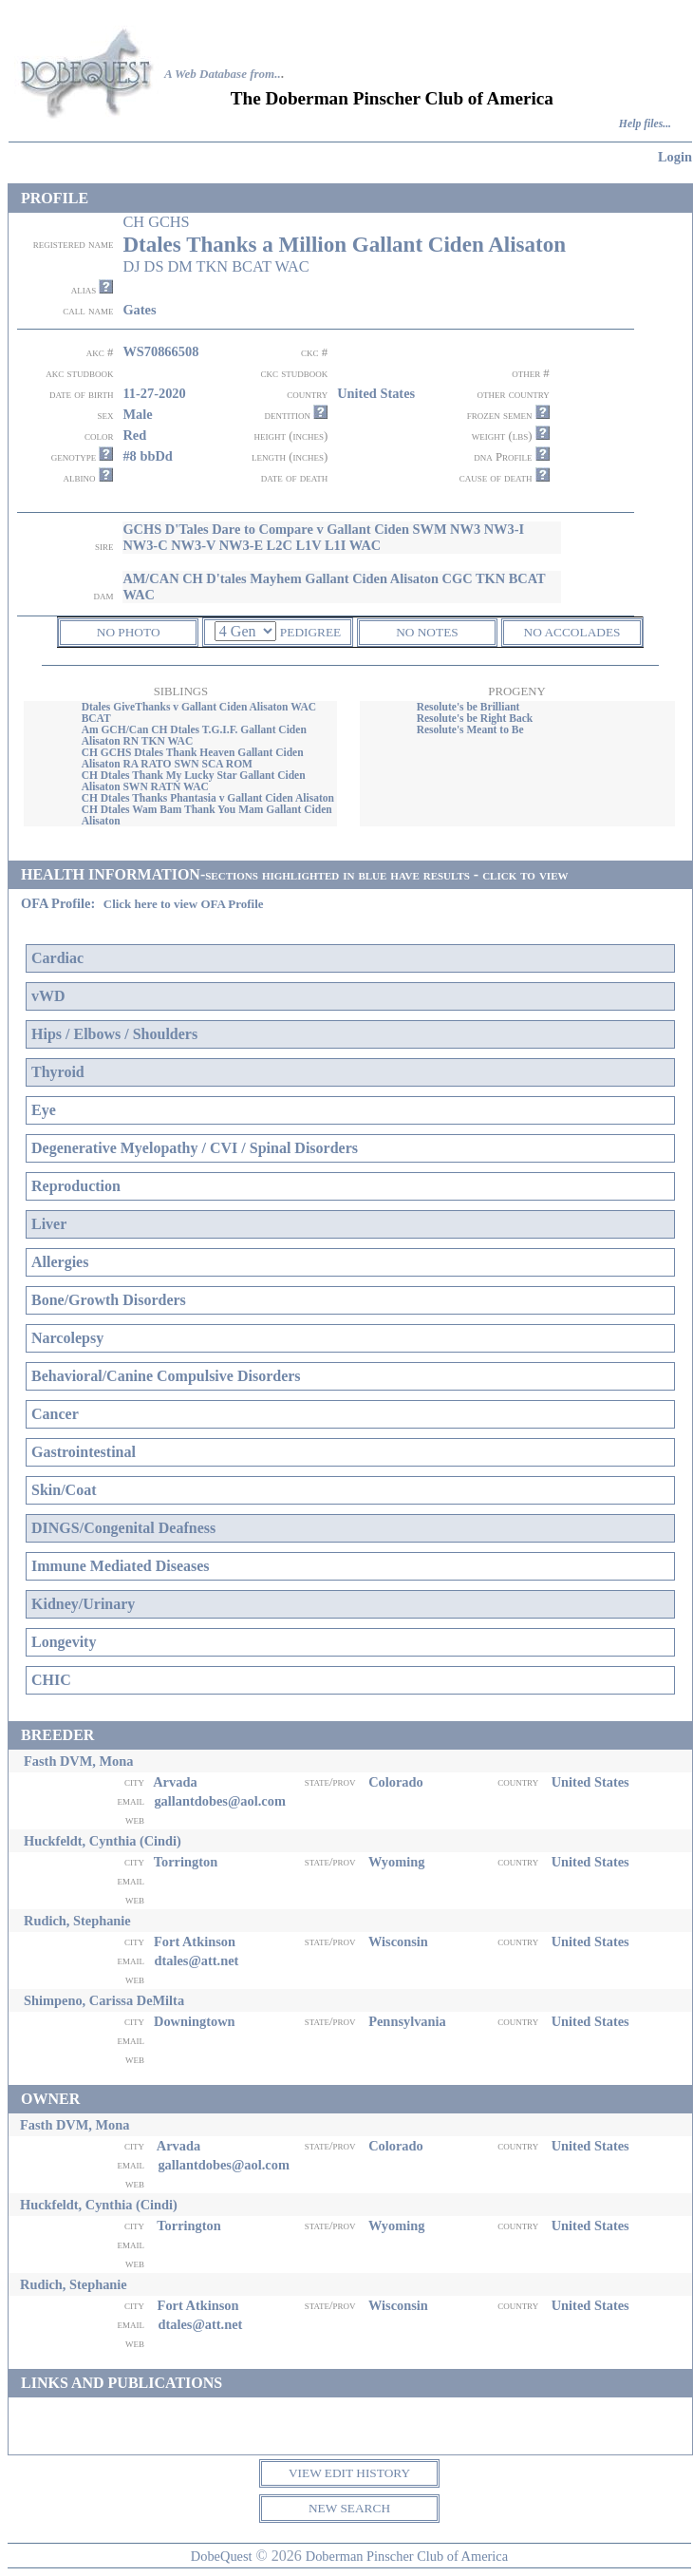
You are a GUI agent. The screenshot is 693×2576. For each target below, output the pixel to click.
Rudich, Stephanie (77, 1920)
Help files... (645, 124)
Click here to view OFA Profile (183, 904)
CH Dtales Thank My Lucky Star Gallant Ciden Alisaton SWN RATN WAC (194, 780)
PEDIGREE (310, 632)
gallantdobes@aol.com (220, 1801)
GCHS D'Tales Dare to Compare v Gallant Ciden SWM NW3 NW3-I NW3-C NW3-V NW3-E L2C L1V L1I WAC (323, 537)
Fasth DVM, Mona (79, 1761)
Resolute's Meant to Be (470, 729)
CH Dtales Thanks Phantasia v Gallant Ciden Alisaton (208, 798)
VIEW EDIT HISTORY (349, 2473)
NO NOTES (427, 632)
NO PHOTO (128, 632)
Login (675, 156)
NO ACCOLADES (572, 632)
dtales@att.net (196, 1960)
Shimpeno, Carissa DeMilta (104, 2000)
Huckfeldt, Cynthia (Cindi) (102, 1840)
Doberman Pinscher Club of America (407, 2556)
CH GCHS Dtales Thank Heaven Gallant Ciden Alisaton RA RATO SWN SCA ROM (193, 758)
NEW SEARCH (349, 2508)
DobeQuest (222, 2556)
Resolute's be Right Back (475, 718)
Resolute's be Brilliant (468, 706)
